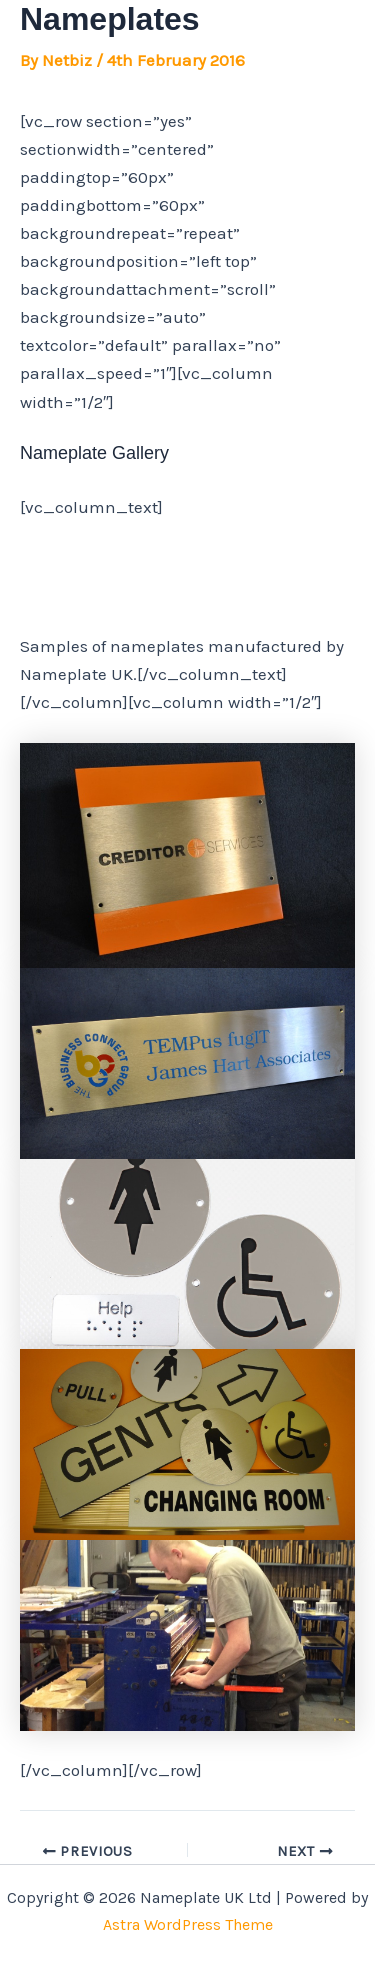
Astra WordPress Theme (188, 1924)
